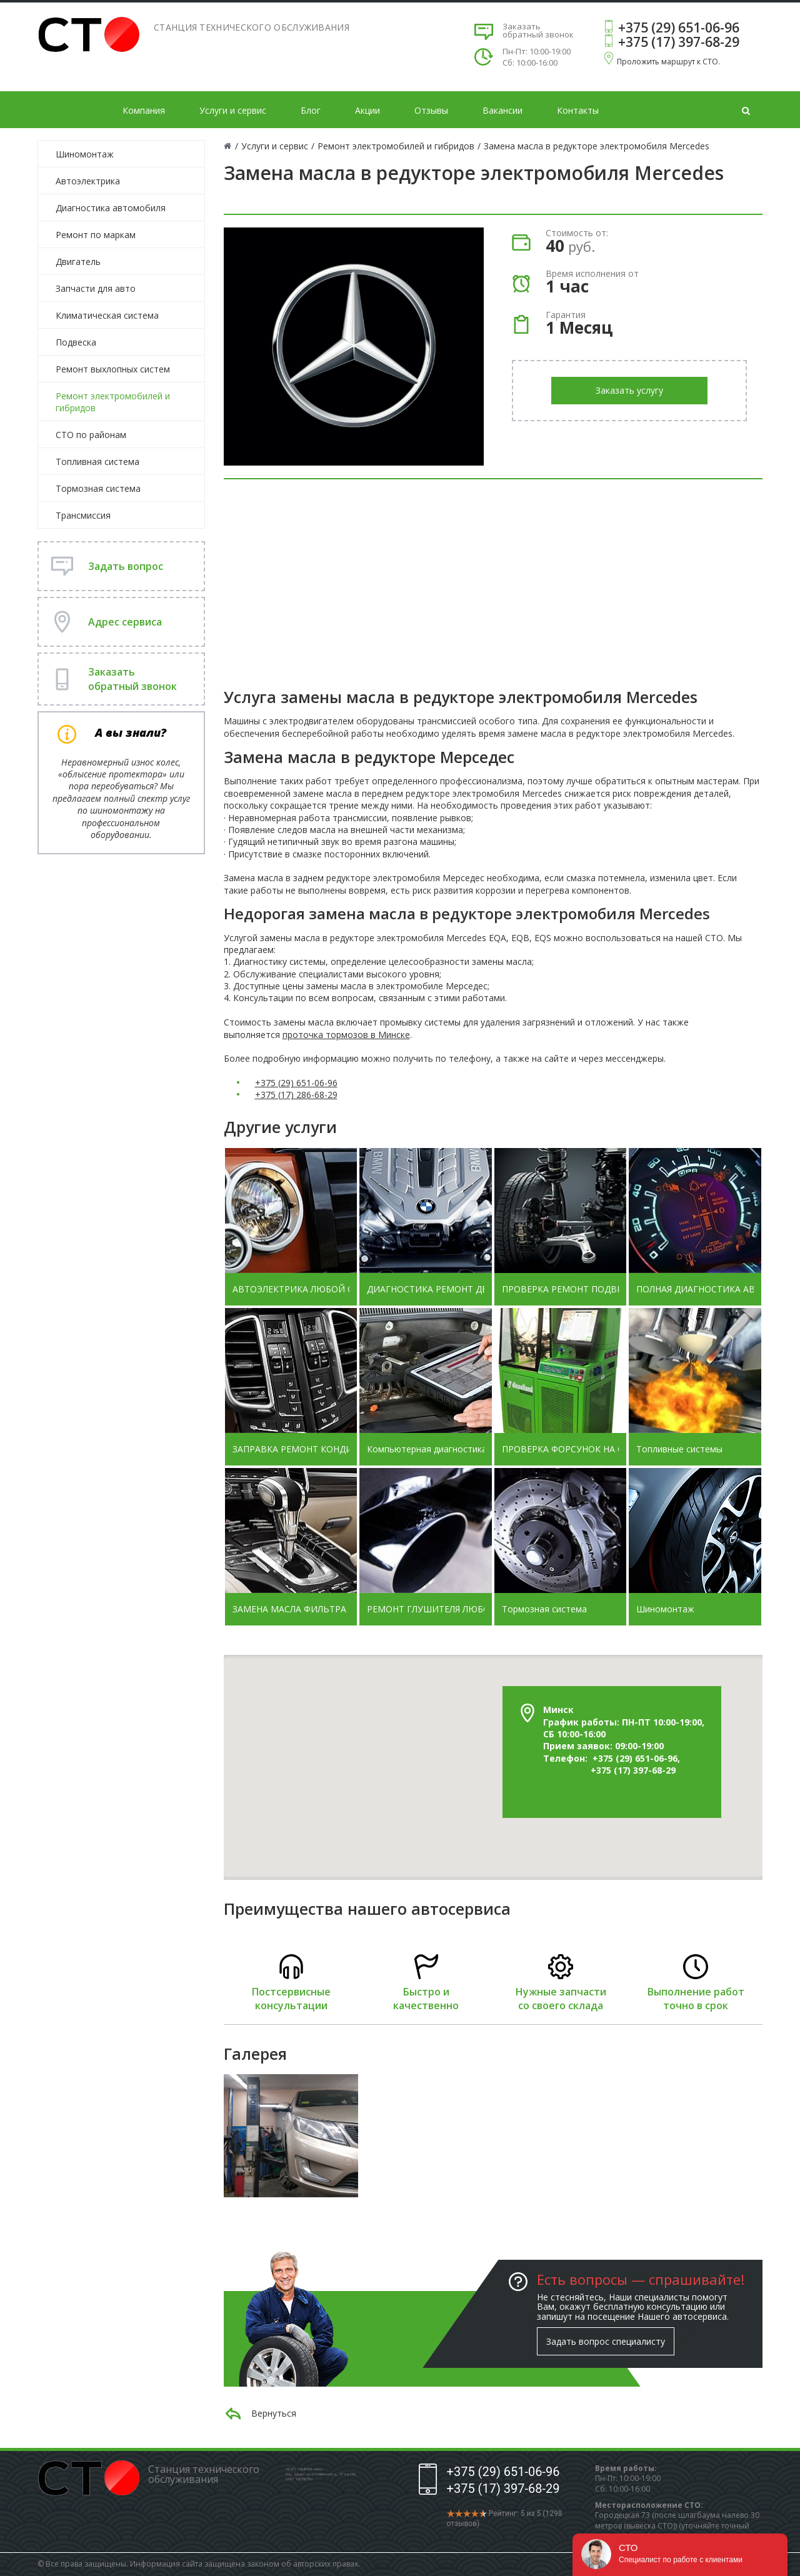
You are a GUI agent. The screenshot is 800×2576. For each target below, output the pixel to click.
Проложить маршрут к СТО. (668, 61)
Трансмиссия (83, 515)
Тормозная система (98, 488)
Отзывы (431, 110)
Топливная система (97, 461)
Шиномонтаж (85, 154)
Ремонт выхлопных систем (113, 369)
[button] (476, 1676)
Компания (143, 110)
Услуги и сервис (232, 110)
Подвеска (76, 342)
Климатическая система (107, 315)
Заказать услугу (629, 390)
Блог (311, 110)
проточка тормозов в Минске (346, 1035)
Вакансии (502, 110)
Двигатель (78, 261)
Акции (367, 110)
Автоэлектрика (88, 181)
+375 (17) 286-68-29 (296, 1095)
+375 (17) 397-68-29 (678, 42)
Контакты (578, 110)
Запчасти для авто (96, 288)
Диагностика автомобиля (111, 208)
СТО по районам (91, 435)
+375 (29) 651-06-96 (678, 27)
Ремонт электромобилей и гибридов (113, 402)
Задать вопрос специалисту (605, 2341)
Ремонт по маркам (96, 235)
